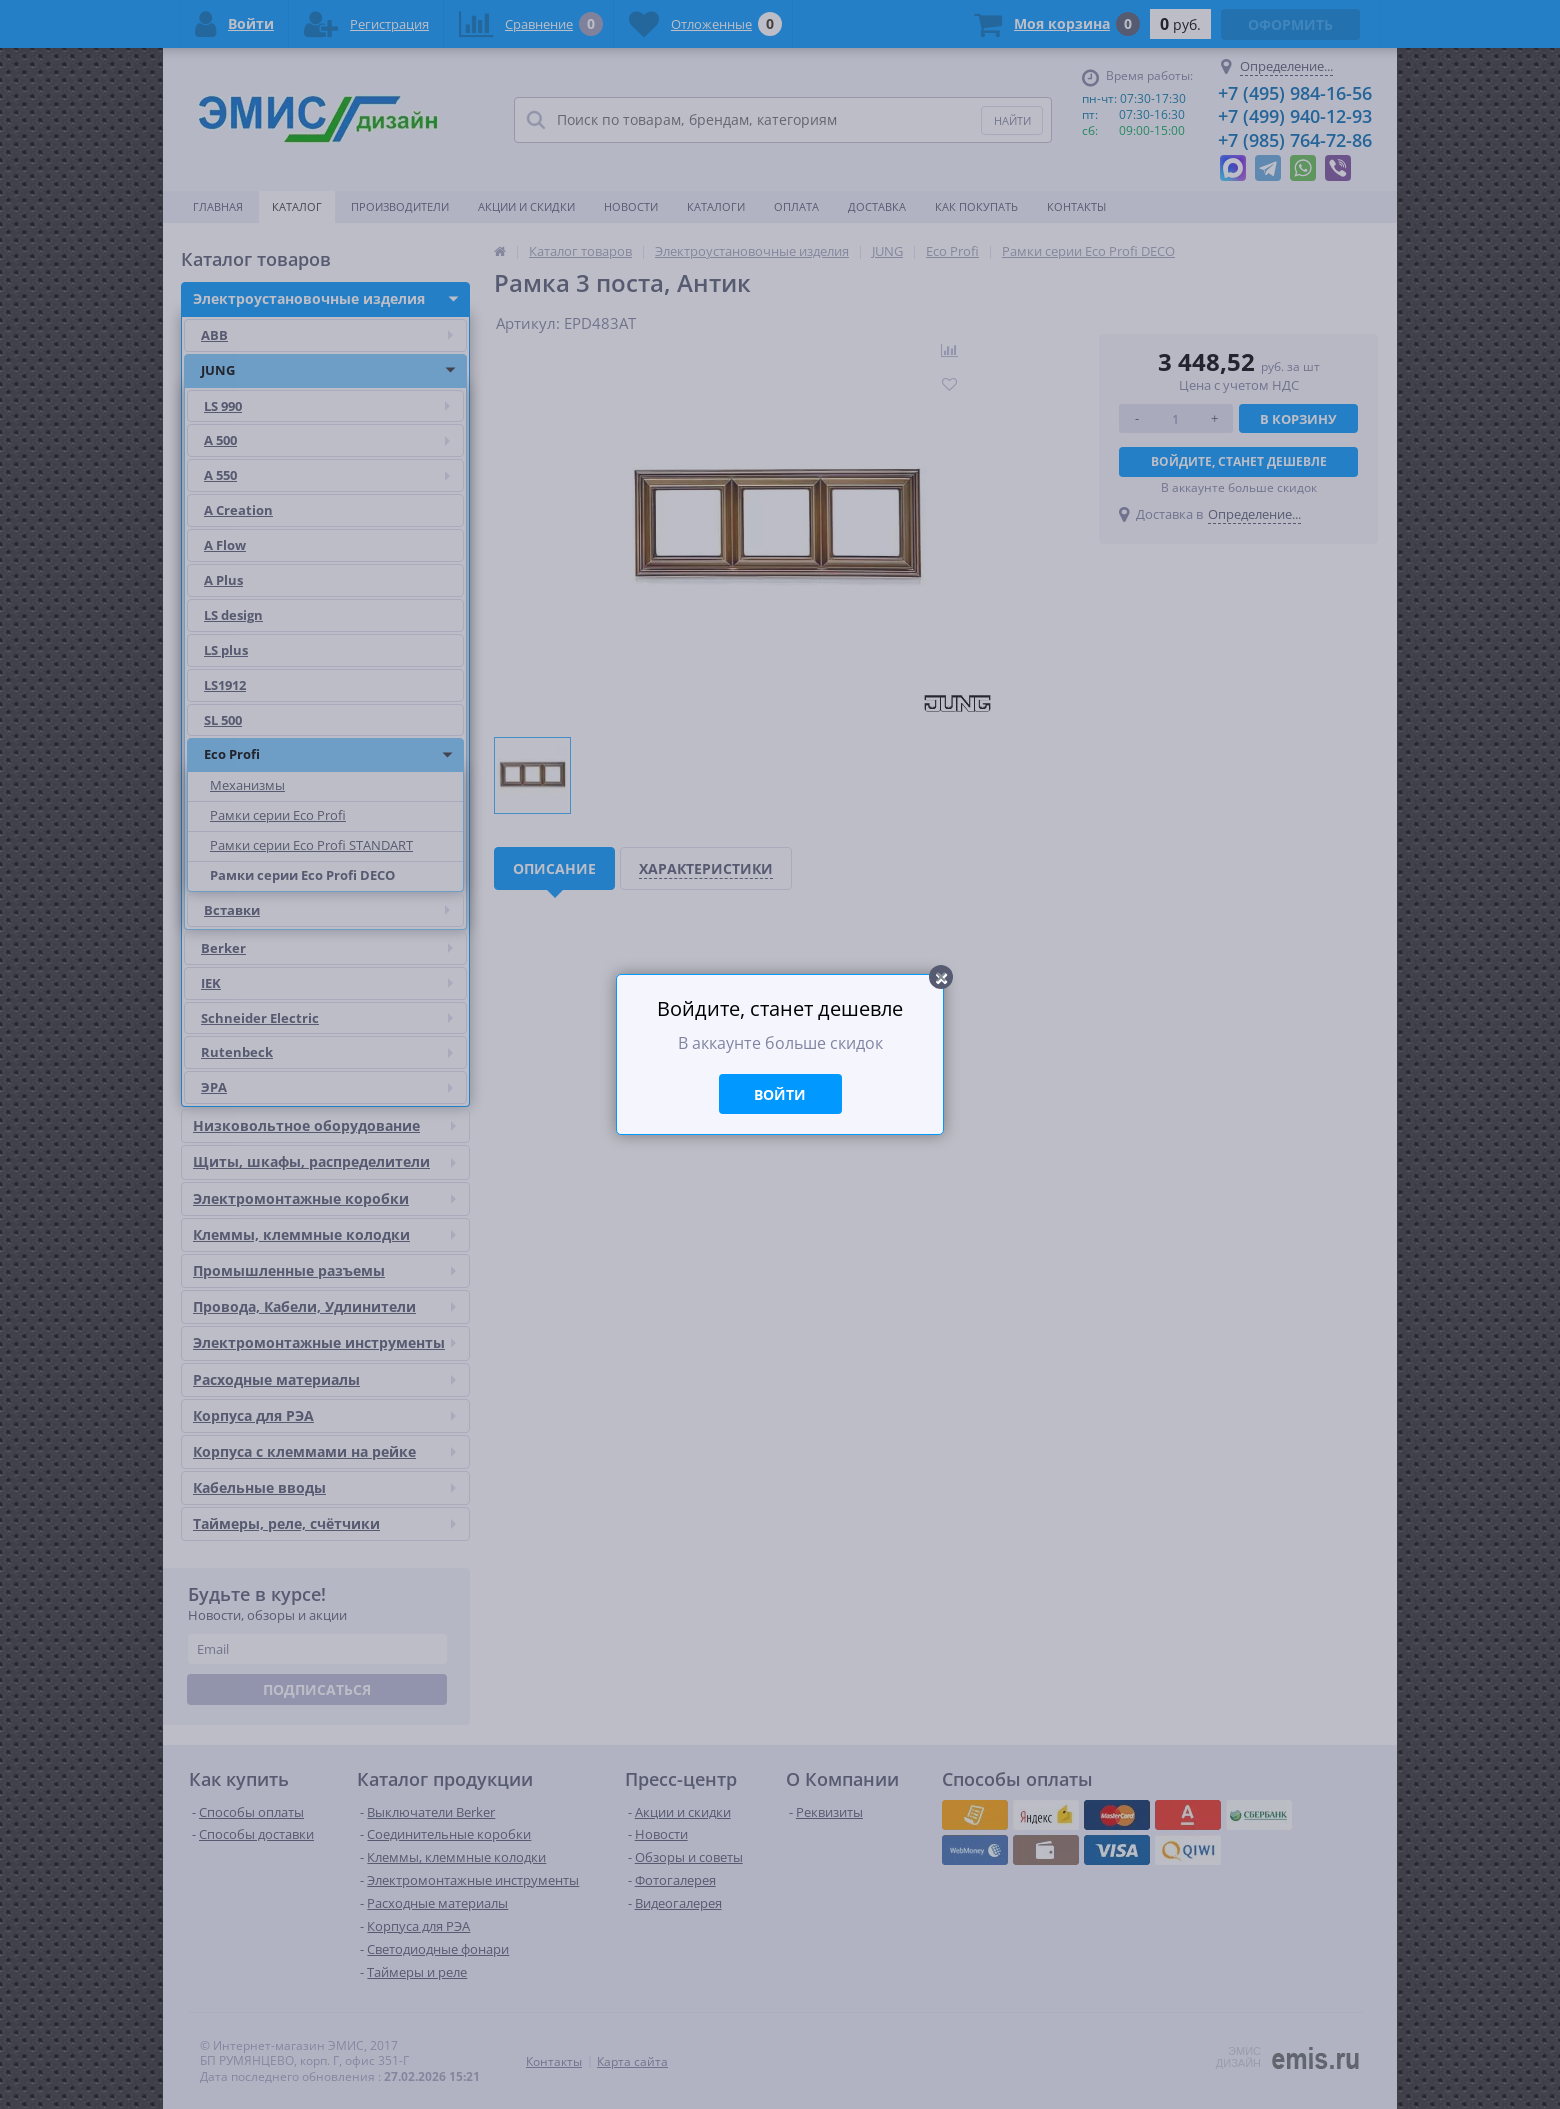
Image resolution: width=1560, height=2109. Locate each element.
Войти (780, 1094)
